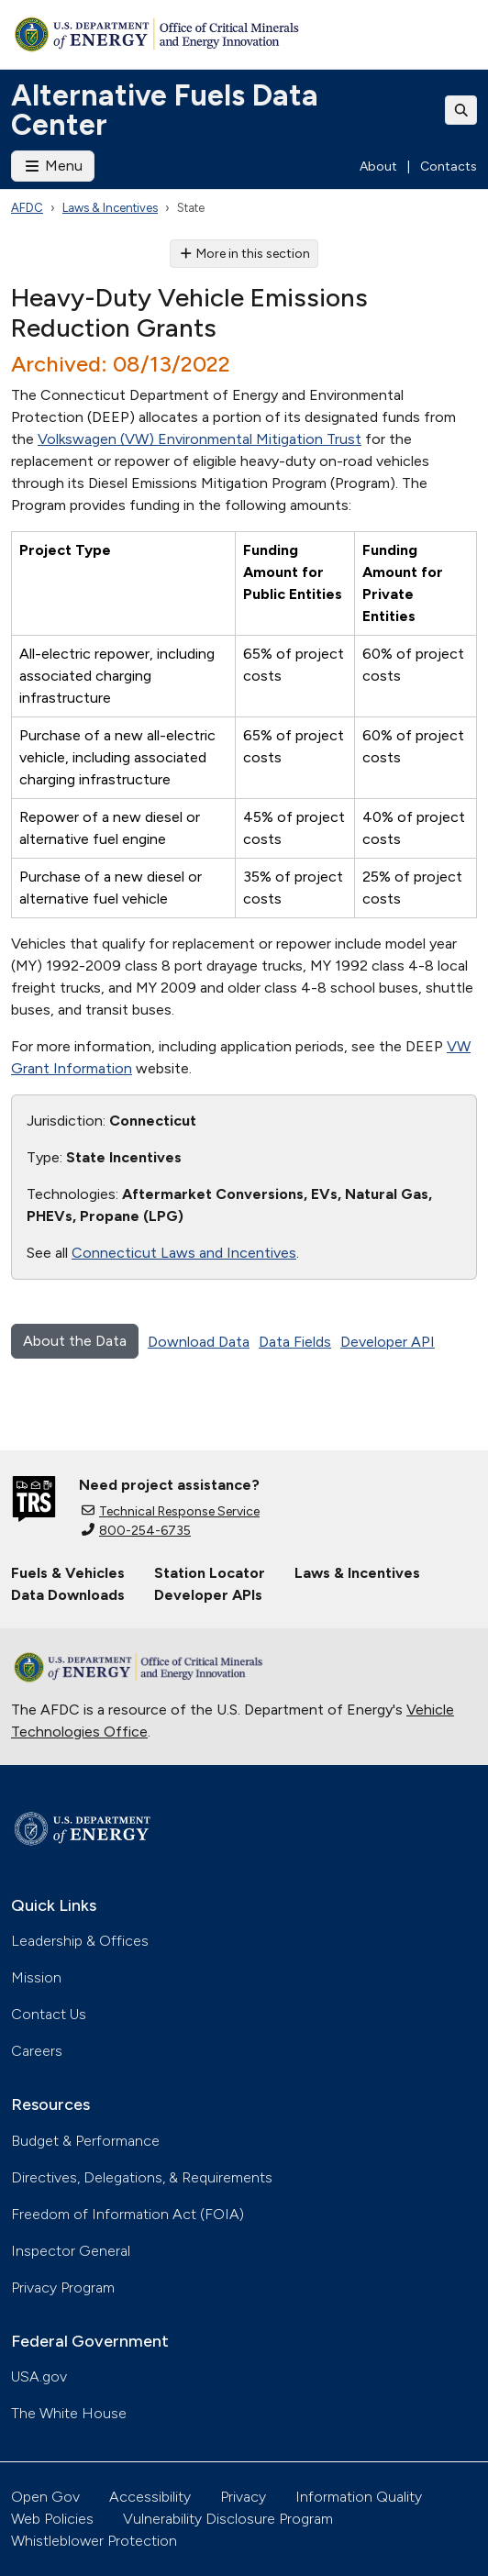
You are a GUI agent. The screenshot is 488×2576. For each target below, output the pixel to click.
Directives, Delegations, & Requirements (141, 2177)
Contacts (448, 166)
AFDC (27, 208)
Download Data (199, 1341)
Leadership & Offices (80, 1940)
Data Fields (295, 1341)
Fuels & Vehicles (68, 1573)
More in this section (244, 253)
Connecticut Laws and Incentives (184, 1252)
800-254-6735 (136, 1530)
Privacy (243, 2496)
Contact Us (48, 2014)
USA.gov (39, 2376)
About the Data (75, 1340)
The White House (69, 2413)
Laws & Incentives (110, 208)
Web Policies (52, 2518)
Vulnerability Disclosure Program (228, 2518)
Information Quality (358, 2496)
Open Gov (45, 2496)
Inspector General (70, 2251)
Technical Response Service (171, 1511)
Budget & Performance (85, 2140)
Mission (36, 1977)
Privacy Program (63, 2287)
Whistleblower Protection (94, 2540)
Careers (36, 2051)
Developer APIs (208, 1595)
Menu (53, 165)
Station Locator (209, 1573)
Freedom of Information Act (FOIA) (127, 2214)
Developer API (387, 1341)
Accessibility (150, 2496)
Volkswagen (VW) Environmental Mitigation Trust (199, 439)
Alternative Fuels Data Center (164, 110)
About (378, 166)
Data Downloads (68, 1595)
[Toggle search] (461, 110)
